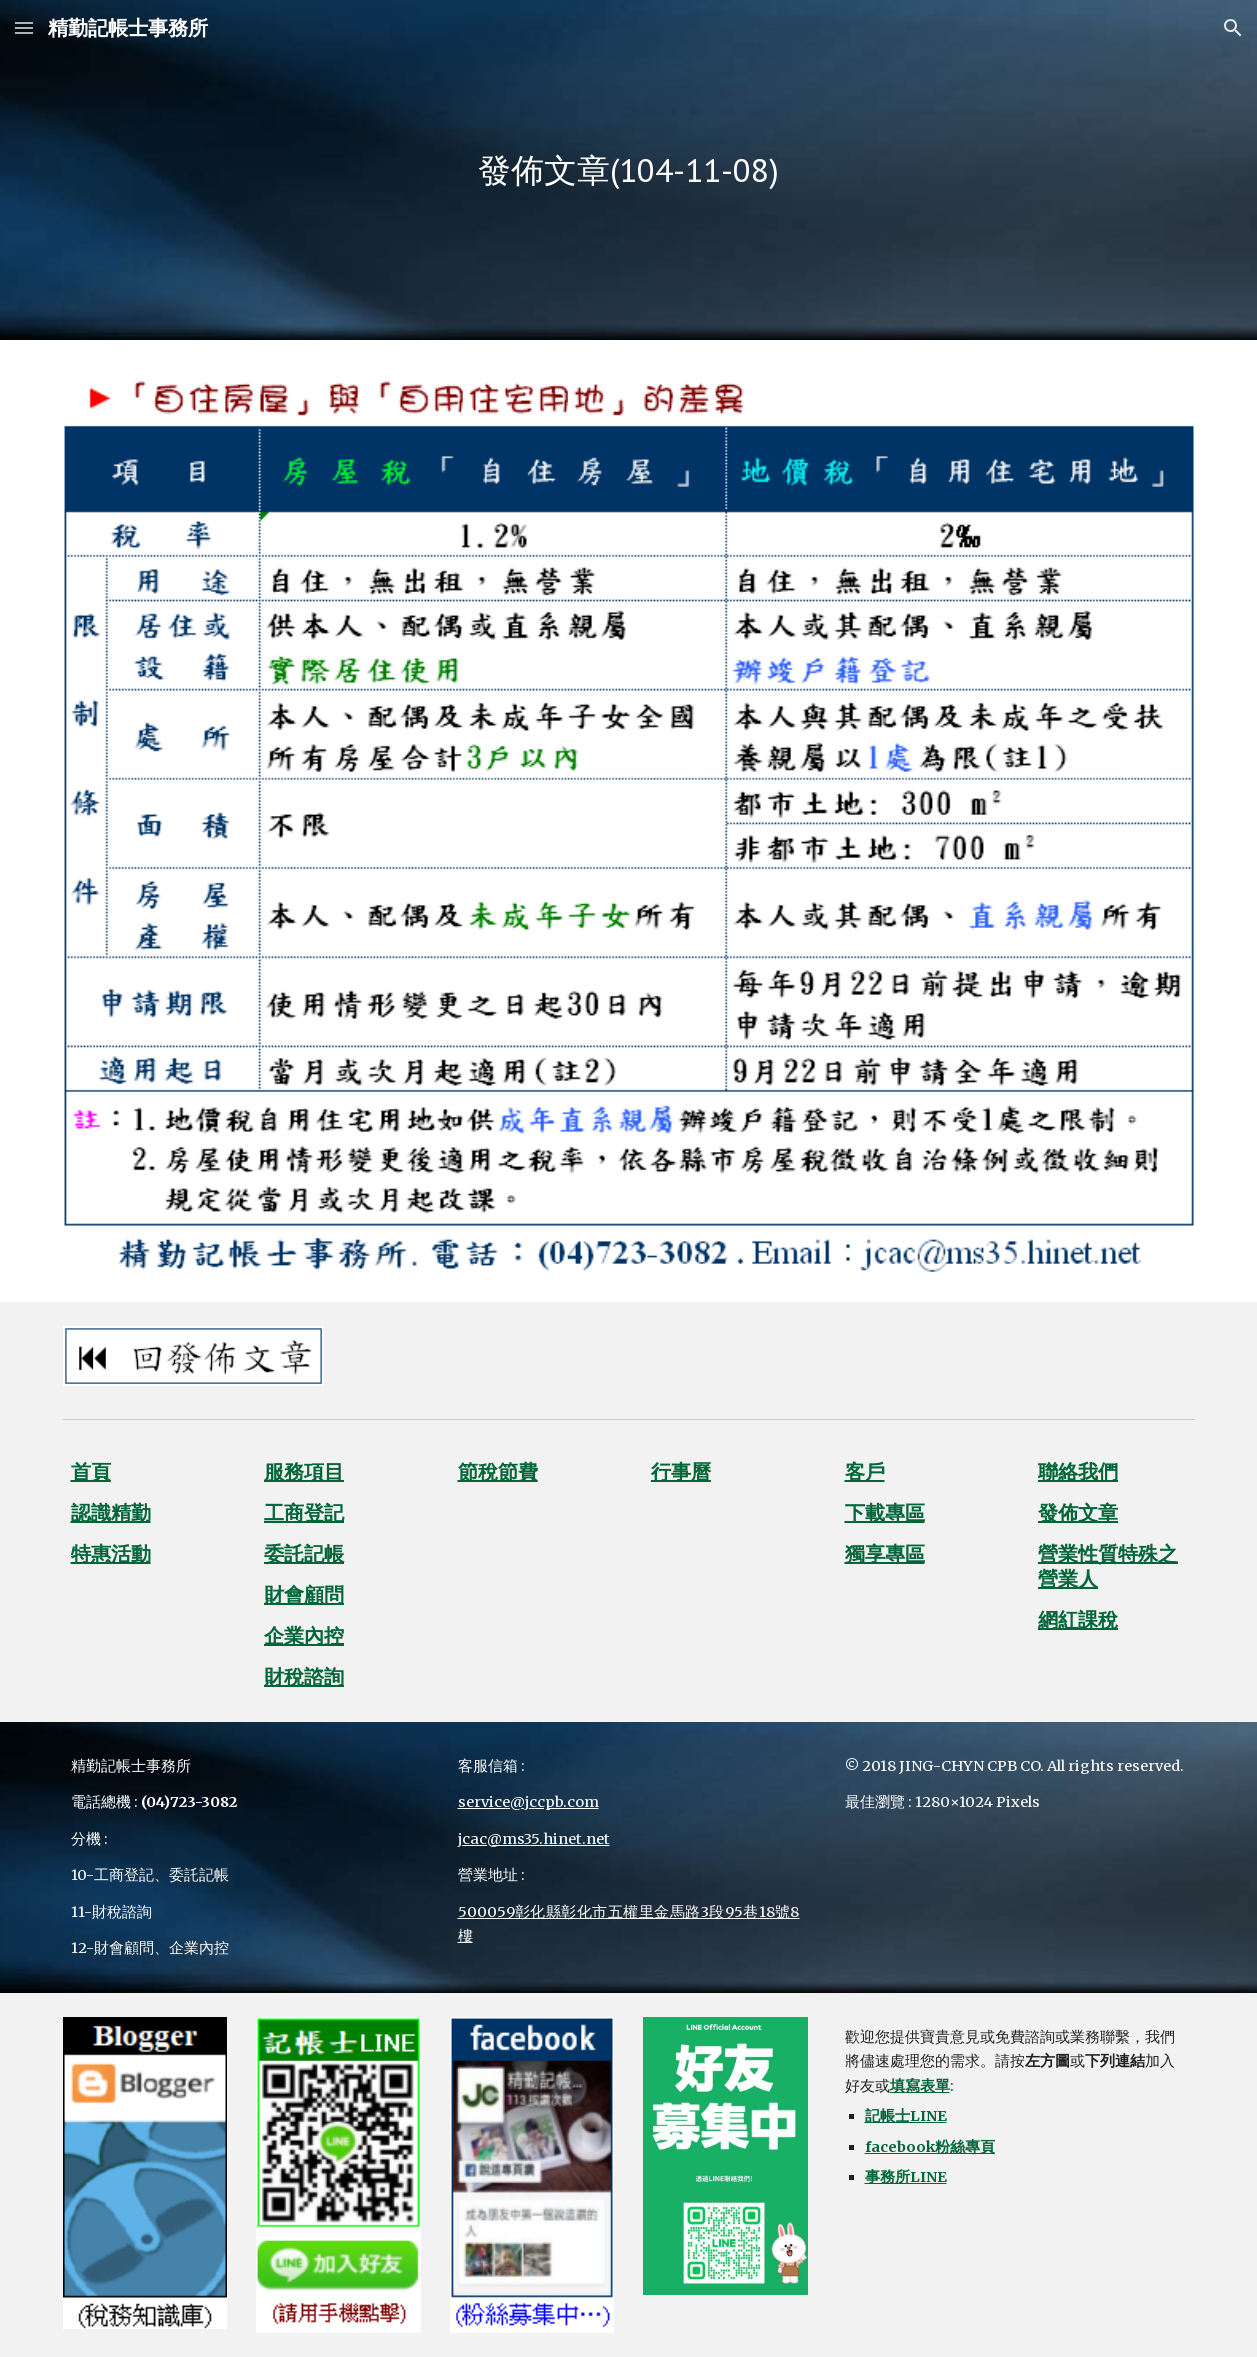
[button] (24, 27)
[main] (628, 170)
